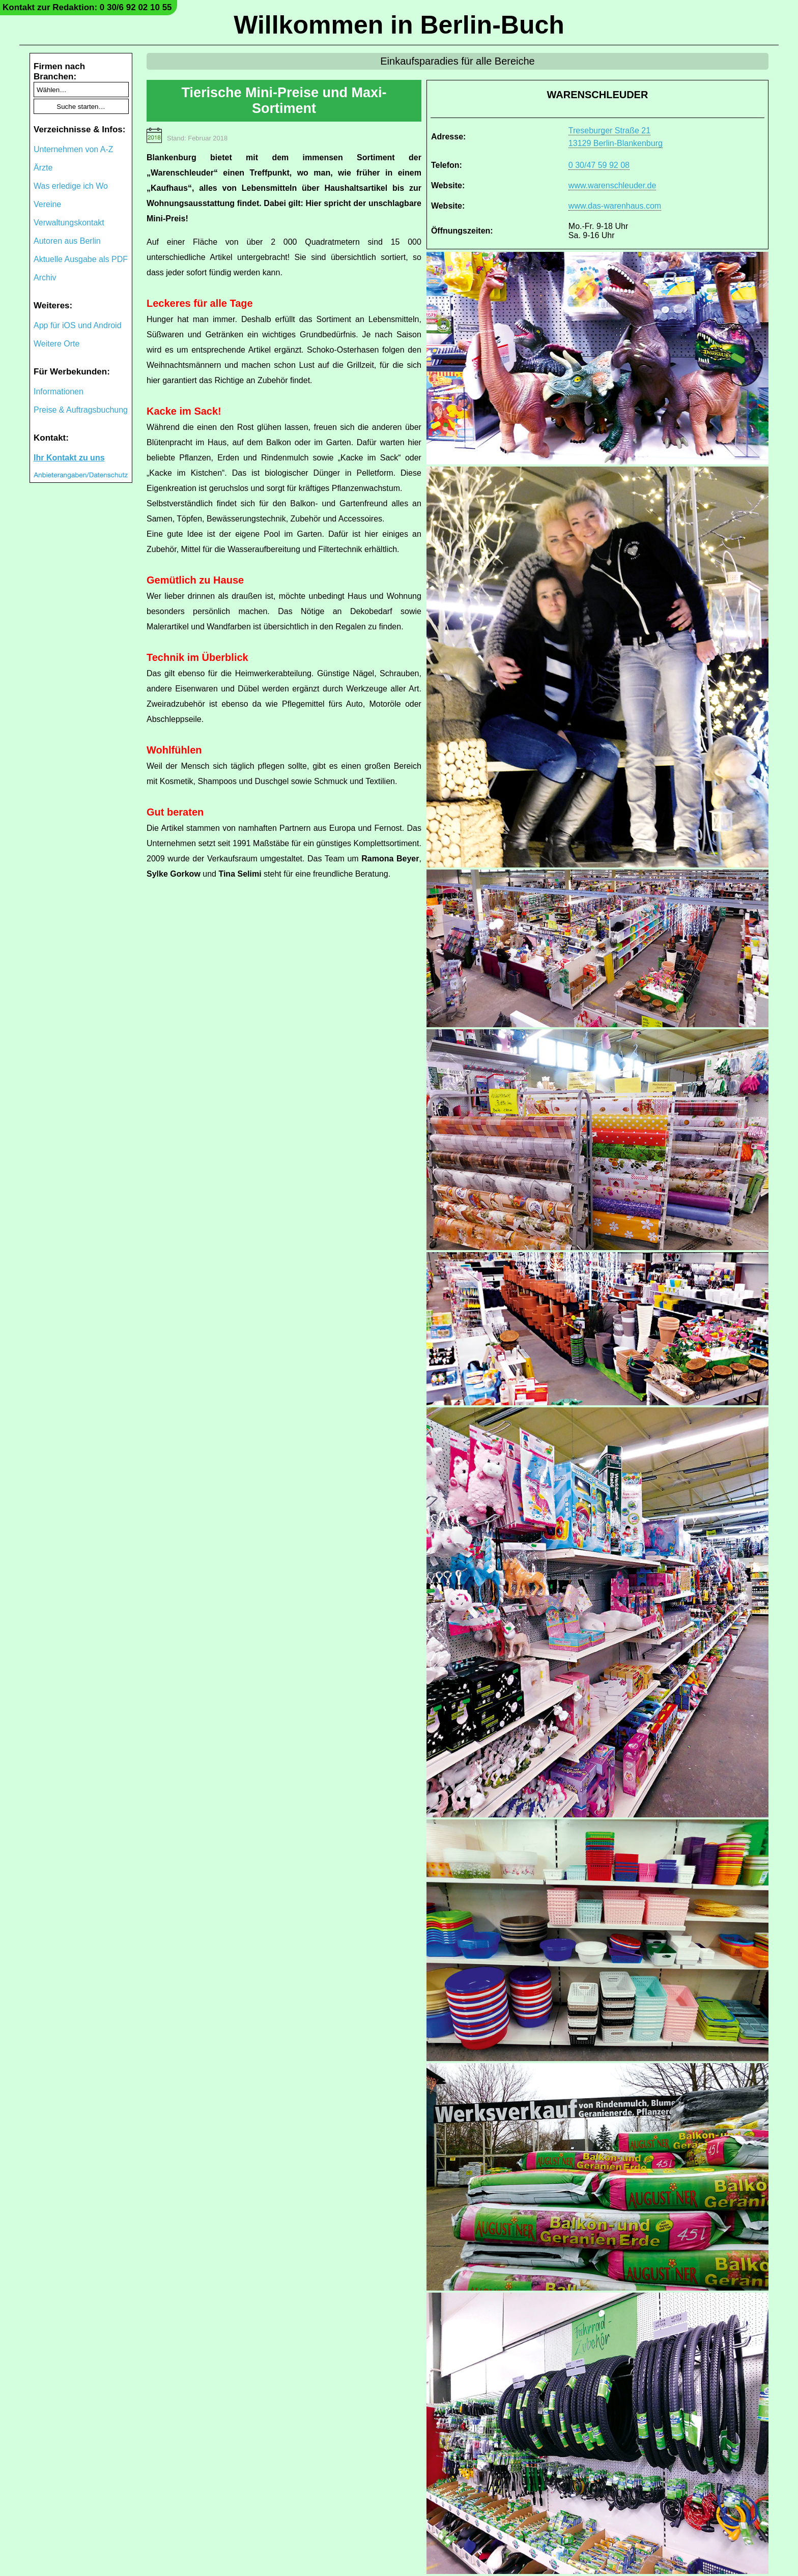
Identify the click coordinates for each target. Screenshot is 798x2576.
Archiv (45, 277)
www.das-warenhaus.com (614, 205)
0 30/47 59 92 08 (599, 165)
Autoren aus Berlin (67, 241)
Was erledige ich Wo (71, 186)
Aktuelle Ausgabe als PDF (81, 259)
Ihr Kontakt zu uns (69, 457)
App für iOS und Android (78, 325)
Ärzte (43, 167)
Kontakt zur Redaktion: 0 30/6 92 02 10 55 (87, 7)
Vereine (47, 204)
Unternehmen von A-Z (73, 149)
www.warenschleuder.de (612, 185)
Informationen (58, 391)
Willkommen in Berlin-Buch (399, 25)
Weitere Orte (56, 343)
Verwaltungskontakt (69, 222)
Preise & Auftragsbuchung (81, 410)
